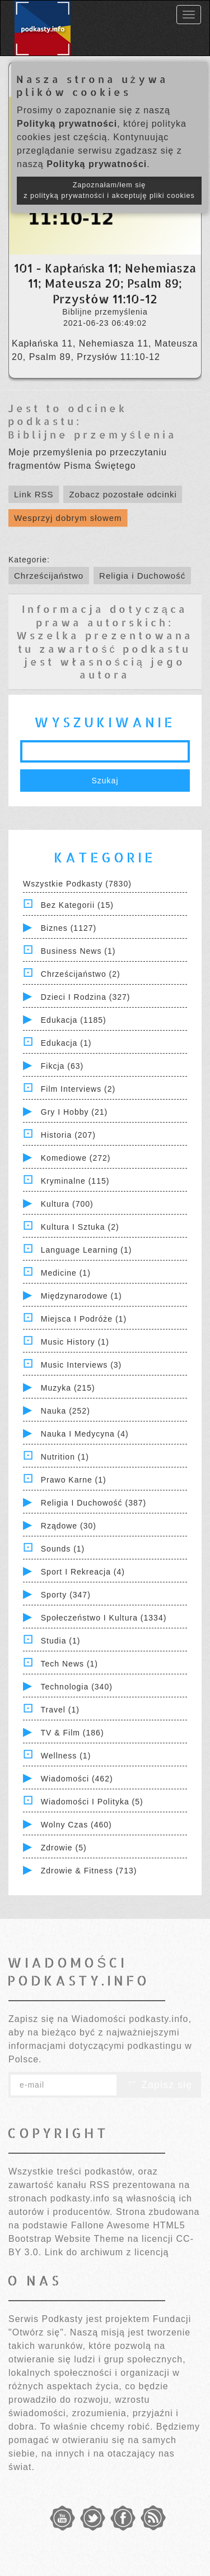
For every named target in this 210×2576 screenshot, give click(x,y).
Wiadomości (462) (77, 1778)
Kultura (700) (67, 1203)
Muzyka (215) (68, 1387)
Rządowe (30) (68, 1525)
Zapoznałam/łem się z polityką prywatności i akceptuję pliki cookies (109, 190)
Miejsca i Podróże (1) (84, 1318)
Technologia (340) (77, 1686)
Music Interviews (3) (81, 1364)
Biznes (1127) (68, 928)
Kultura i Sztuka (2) (80, 1226)
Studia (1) (61, 1640)
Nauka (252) (65, 1410)
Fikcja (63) (62, 1065)
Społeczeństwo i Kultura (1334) (104, 1617)
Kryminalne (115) (75, 1180)
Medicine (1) (66, 1272)
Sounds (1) (63, 1548)
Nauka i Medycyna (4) (85, 1433)
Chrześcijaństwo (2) (80, 974)
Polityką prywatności (67, 123)
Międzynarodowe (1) (81, 1295)
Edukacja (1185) (73, 1019)
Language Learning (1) (86, 1249)
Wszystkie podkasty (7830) (77, 883)
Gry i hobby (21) (74, 1111)
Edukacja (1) (66, 1042)
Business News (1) (78, 951)
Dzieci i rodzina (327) (85, 996)
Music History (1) (75, 1341)
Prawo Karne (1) (73, 1479)
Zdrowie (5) (64, 1847)
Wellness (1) (66, 1755)
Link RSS (34, 494)
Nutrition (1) (65, 1456)
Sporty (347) (66, 1594)
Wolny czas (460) (76, 1824)
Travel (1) (60, 1709)
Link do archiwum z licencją (107, 2252)
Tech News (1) (69, 1663)
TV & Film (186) (72, 1732)
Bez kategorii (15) (77, 905)
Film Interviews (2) (78, 1088)
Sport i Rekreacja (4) (83, 1571)
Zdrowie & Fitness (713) (89, 1870)
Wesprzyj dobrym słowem (68, 518)
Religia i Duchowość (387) (93, 1502)
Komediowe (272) (76, 1157)
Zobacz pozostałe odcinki (122, 494)
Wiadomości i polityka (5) (92, 1801)
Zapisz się (159, 2084)
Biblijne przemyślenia (92, 434)
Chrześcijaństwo (48, 575)
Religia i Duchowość (142, 575)
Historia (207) (68, 1134)
